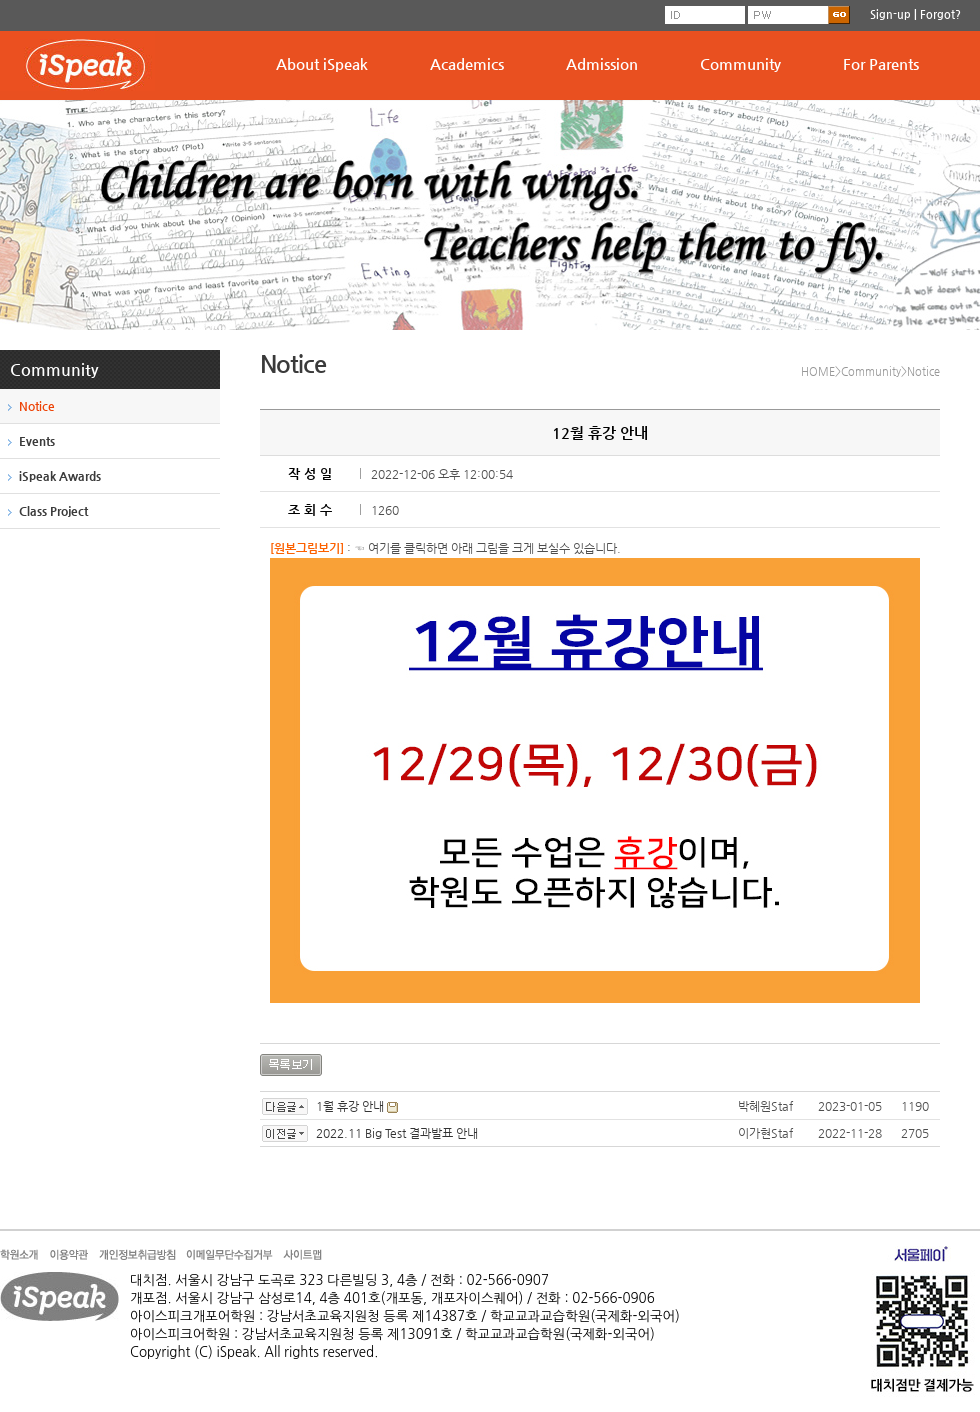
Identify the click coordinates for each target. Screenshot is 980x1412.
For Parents (881, 63)
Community (740, 63)
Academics (467, 63)
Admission (602, 63)
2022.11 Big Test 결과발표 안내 (397, 1133)
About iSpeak (322, 63)
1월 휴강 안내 (350, 1106)
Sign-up (890, 14)
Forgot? (940, 14)
